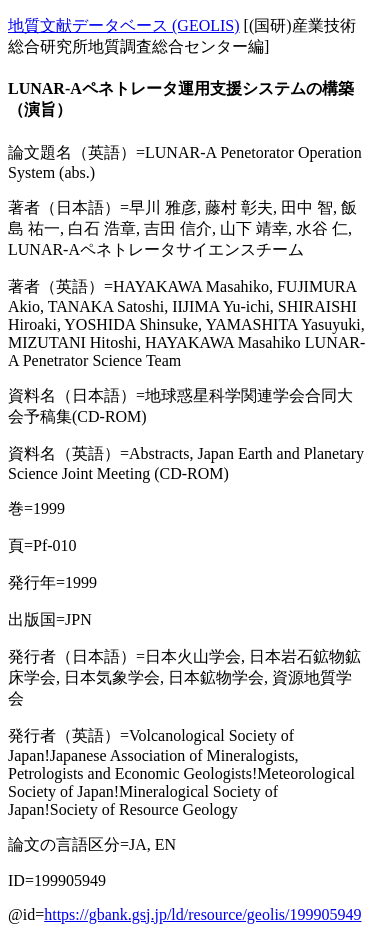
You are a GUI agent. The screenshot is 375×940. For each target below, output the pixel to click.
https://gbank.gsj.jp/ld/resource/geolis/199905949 (202, 914)
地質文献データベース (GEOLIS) (124, 25)
